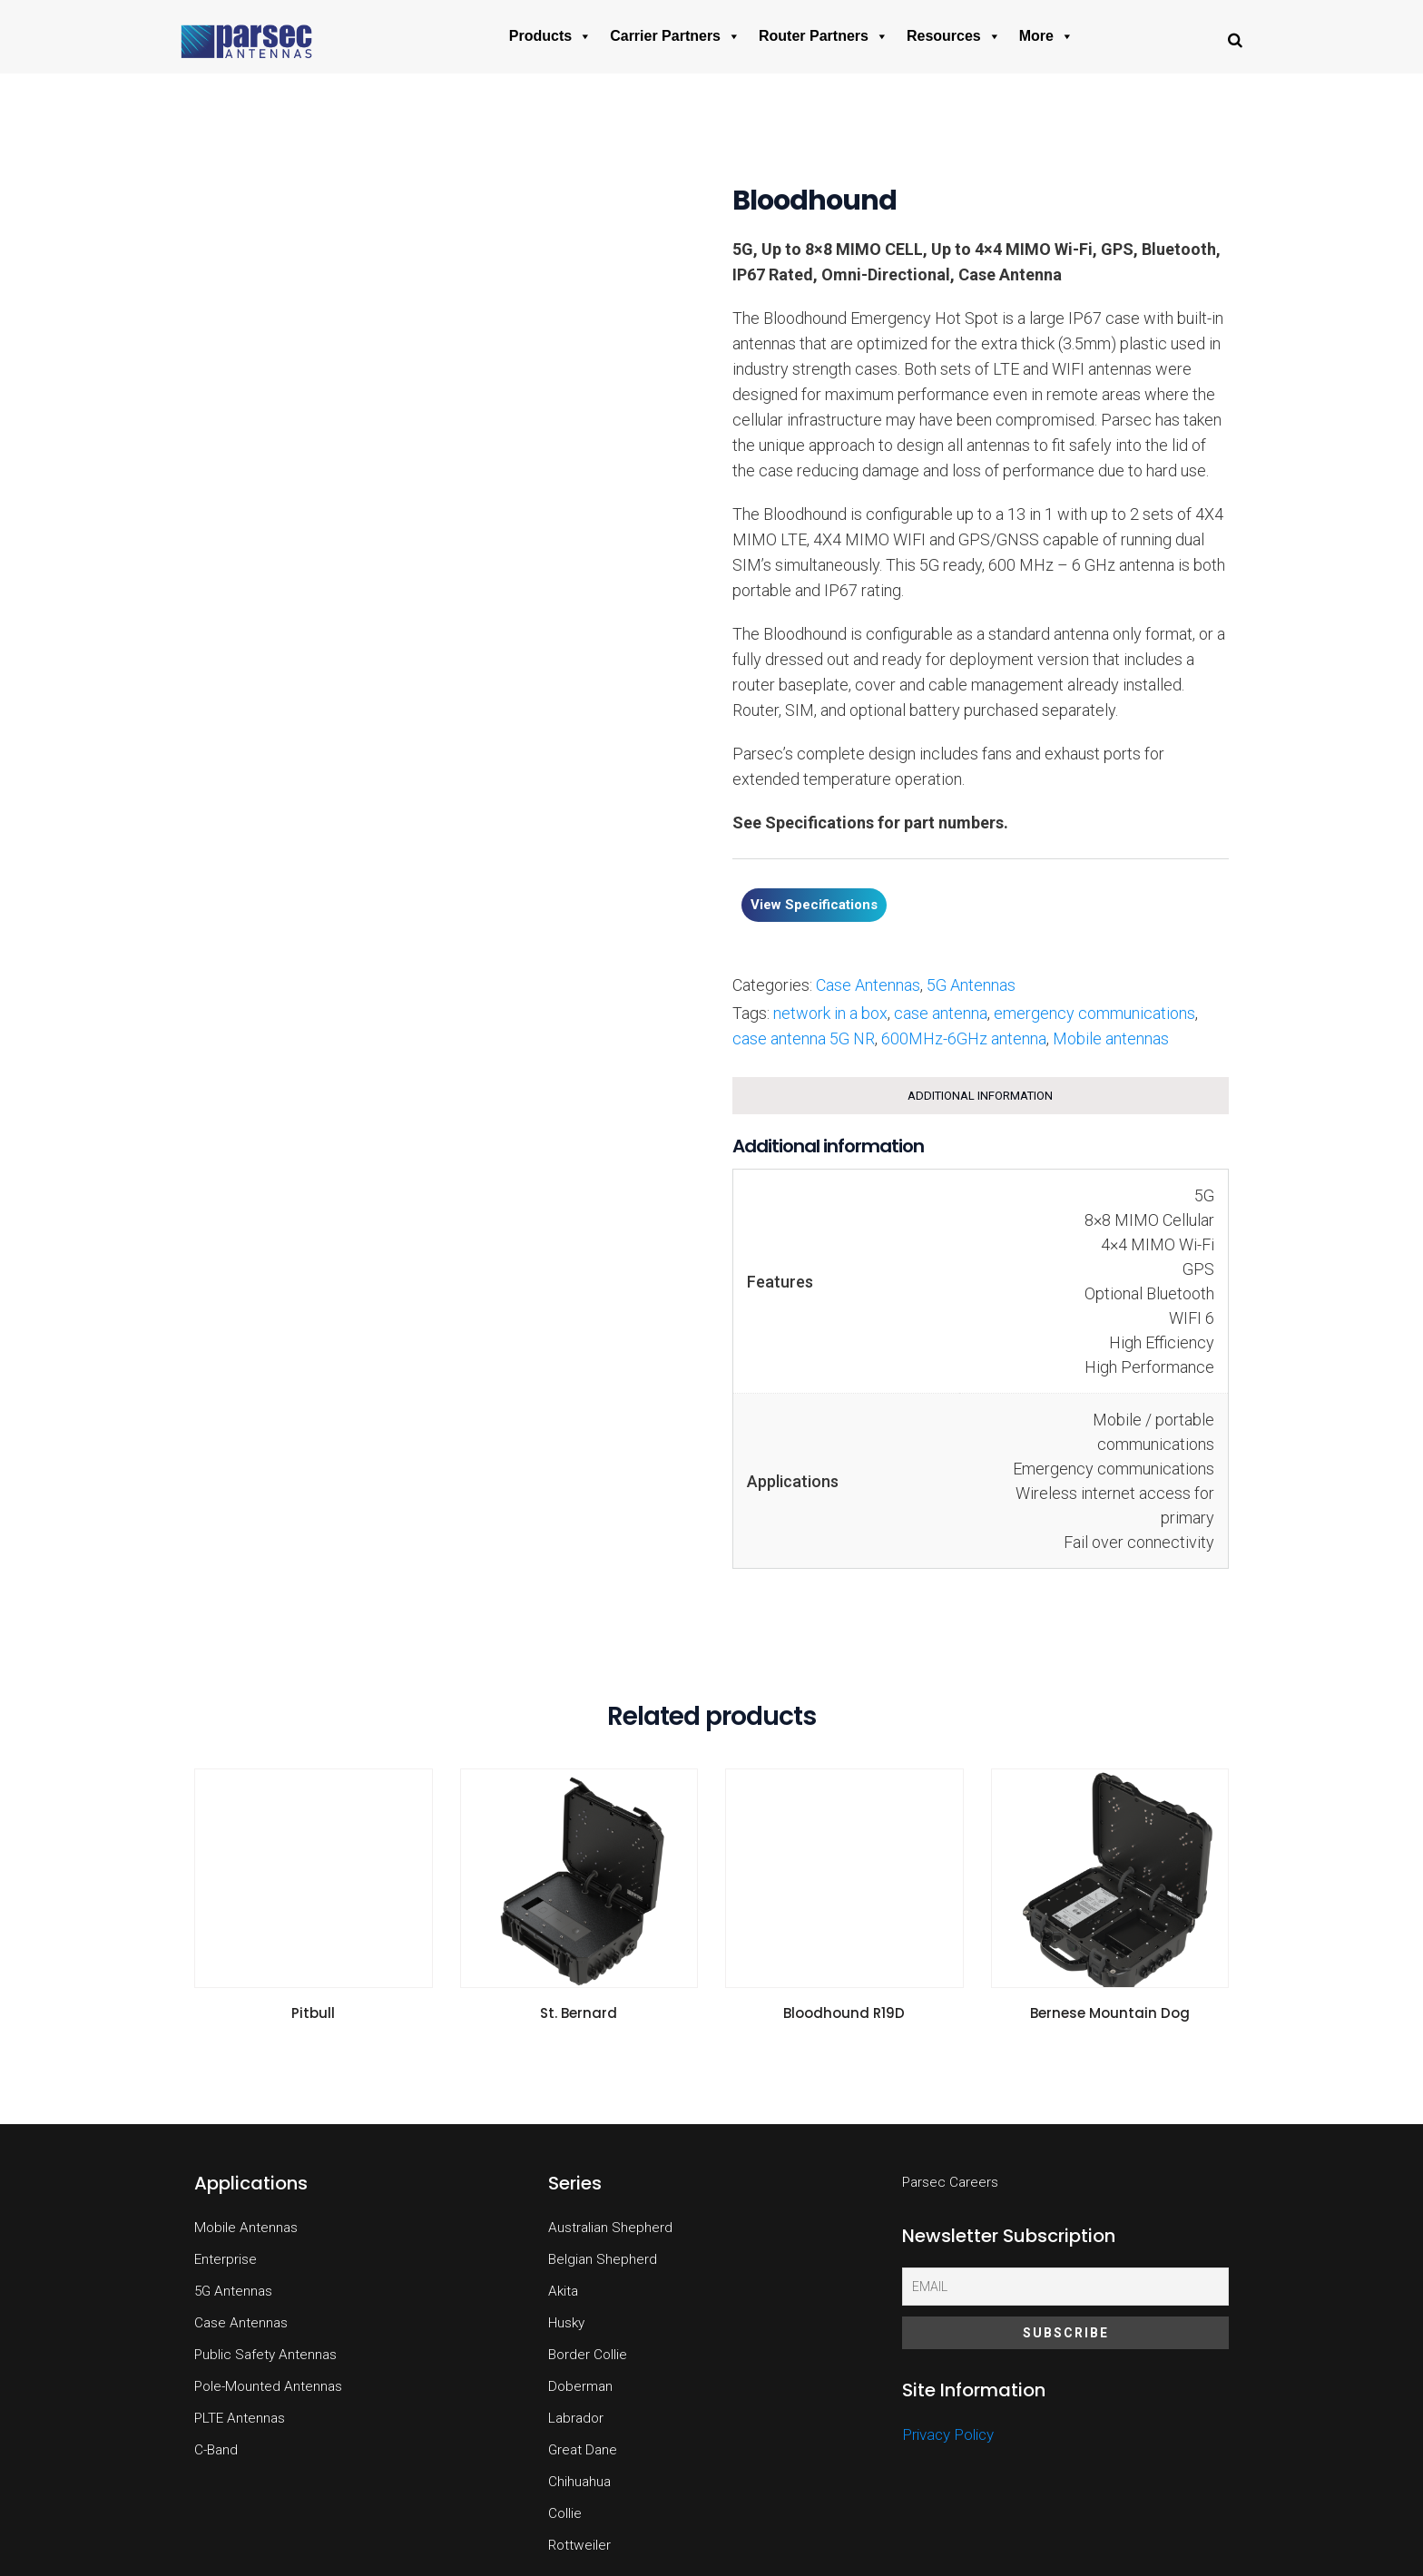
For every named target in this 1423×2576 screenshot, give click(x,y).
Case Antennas (868, 984)
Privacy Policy (948, 2434)
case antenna (940, 1013)
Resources (954, 36)
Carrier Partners (675, 36)
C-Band (216, 2450)
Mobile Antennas (246, 2227)
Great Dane (582, 2450)
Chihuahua (579, 2481)
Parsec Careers (950, 2182)
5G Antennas (971, 984)
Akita (563, 2291)
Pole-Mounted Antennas (268, 2386)
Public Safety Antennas (265, 2354)
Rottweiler (579, 2545)
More (1046, 36)
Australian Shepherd (610, 2227)
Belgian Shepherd (602, 2259)
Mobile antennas (1111, 1038)
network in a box (830, 1013)
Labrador (576, 2418)
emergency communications (1094, 1013)
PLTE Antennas (239, 2418)
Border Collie (587, 2354)
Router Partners (823, 36)
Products (550, 36)
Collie (565, 2513)
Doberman (580, 2386)
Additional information (980, 1095)
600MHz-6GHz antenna (963, 1038)
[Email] (1065, 2286)
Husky (566, 2323)
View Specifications (814, 904)
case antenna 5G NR (803, 1038)
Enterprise (225, 2259)
